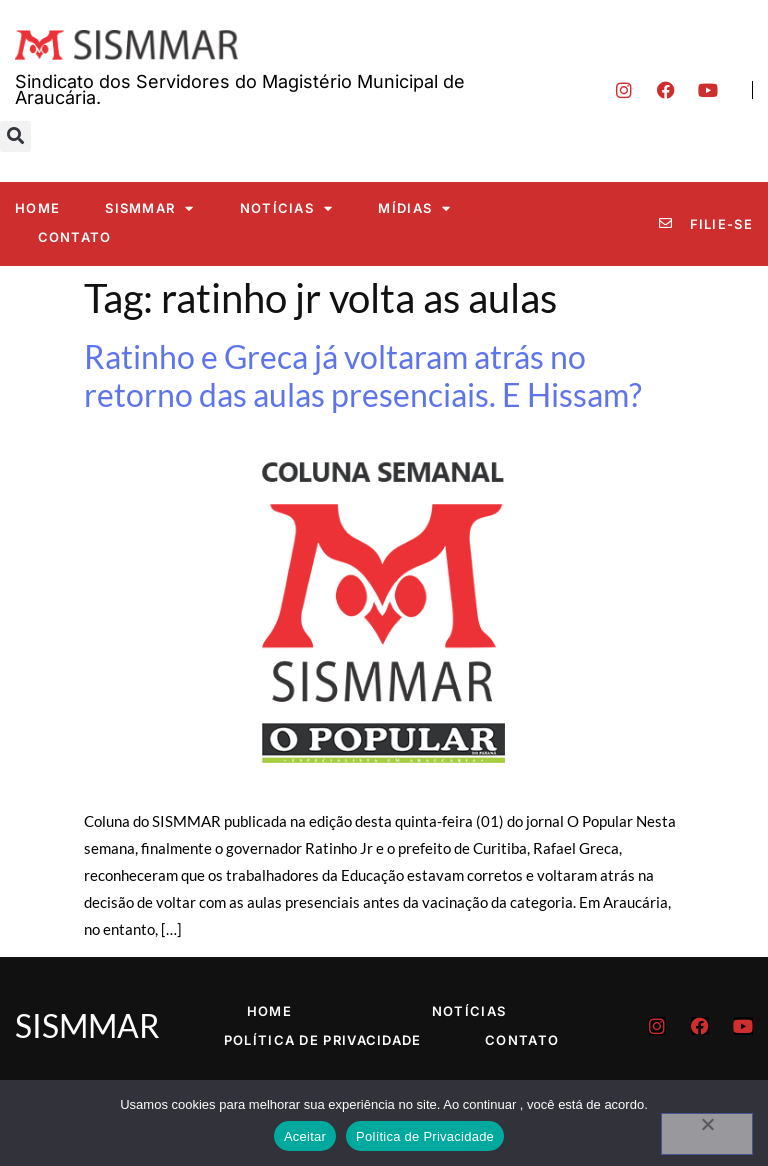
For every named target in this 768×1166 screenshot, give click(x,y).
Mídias (414, 208)
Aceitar (305, 1136)
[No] (707, 1134)
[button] (15, 136)
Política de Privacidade (323, 1040)
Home (37, 208)
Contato (75, 237)
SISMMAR (149, 208)
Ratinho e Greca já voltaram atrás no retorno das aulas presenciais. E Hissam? (363, 375)
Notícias (287, 208)
